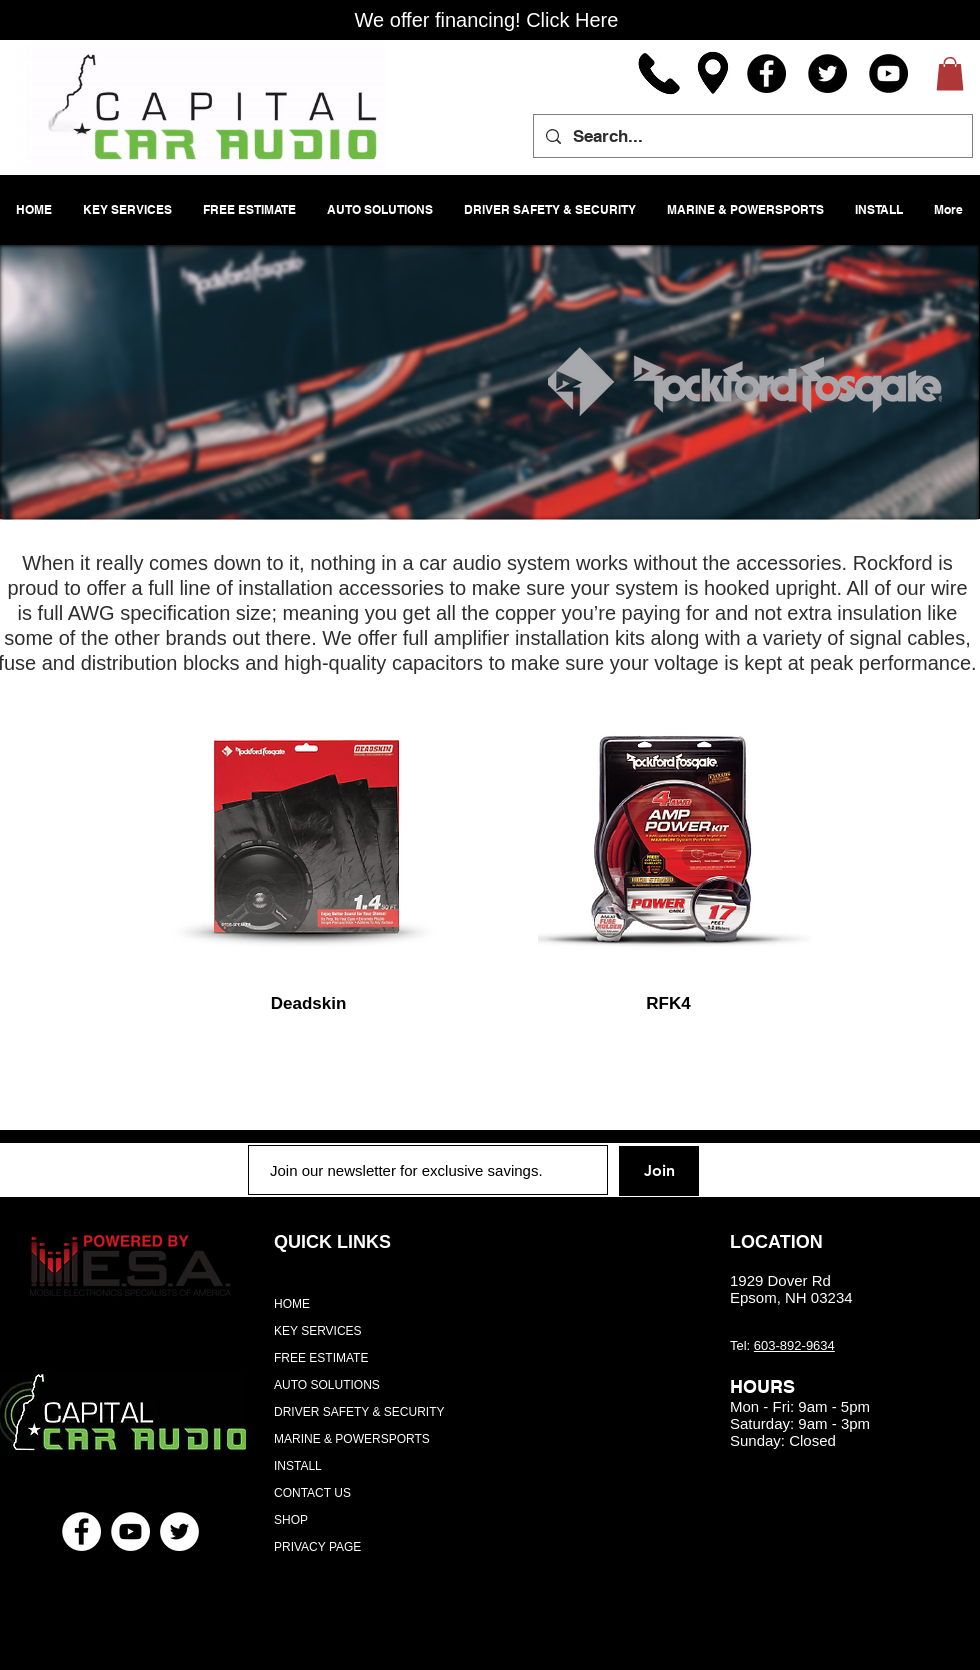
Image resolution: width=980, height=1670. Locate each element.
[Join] (659, 1171)
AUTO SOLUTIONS (327, 1385)
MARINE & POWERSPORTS (352, 1439)
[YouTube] (888, 73)
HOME (292, 1304)
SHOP (291, 1520)
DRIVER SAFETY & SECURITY (359, 1412)
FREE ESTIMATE (321, 1358)
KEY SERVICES (318, 1331)
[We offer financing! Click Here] (486, 20)
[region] (309, 841)
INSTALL (298, 1466)
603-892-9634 (794, 1345)
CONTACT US (312, 1493)
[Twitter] (827, 73)
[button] (950, 73)
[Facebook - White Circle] (81, 1531)
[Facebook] (766, 73)
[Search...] (751, 136)
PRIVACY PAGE (317, 1547)
